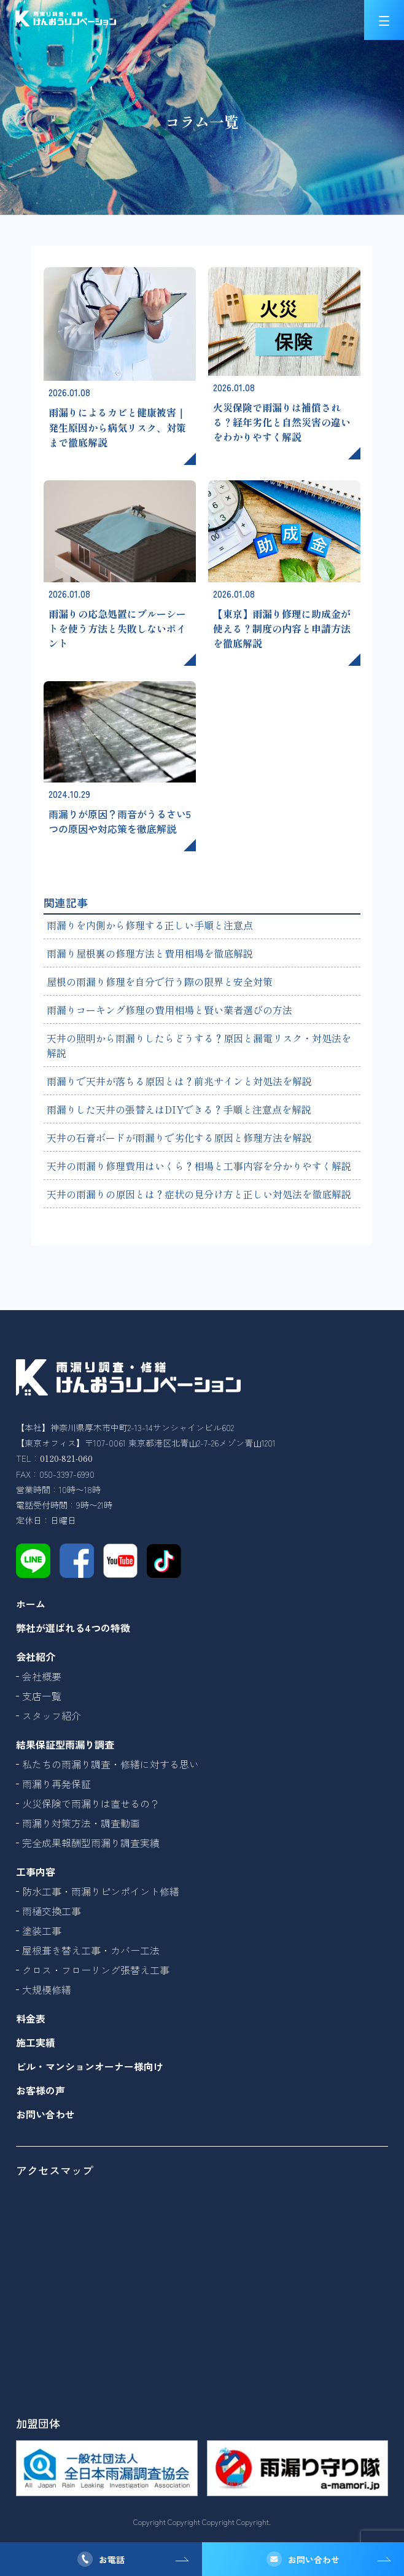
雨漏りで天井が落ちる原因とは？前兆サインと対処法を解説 (179, 1081)
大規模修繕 (46, 1989)
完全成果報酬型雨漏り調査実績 (91, 1842)
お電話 (112, 2559)
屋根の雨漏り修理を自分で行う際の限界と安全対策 (160, 981)
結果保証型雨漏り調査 (65, 1744)
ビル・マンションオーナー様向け (89, 2066)
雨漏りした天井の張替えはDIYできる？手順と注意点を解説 (179, 1109)
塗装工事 (41, 1930)
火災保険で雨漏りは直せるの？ (91, 1803)
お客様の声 (40, 2090)
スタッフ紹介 (51, 1715)
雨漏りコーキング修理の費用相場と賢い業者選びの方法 (169, 1009)
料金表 (30, 2018)
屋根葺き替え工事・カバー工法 (91, 1950)
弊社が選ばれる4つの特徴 (73, 1627)
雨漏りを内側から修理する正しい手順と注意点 (150, 925)
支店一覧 (41, 1695)
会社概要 (41, 1676)
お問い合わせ (314, 2559)
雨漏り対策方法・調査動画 (81, 1823)
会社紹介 (35, 1656)
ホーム (30, 1603)
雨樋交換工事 (51, 1910)
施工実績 (35, 2042)
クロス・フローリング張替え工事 (95, 1969)
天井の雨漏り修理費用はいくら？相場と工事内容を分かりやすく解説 (199, 1165)
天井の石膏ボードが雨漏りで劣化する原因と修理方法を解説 (179, 1137)
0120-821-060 (66, 1458)
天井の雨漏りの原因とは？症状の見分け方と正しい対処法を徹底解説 (199, 1194)
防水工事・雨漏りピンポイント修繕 (100, 1891)
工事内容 (35, 1871)
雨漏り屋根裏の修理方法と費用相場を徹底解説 (150, 953)
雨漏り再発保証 (56, 1783)
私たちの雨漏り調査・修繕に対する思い (110, 1764)
